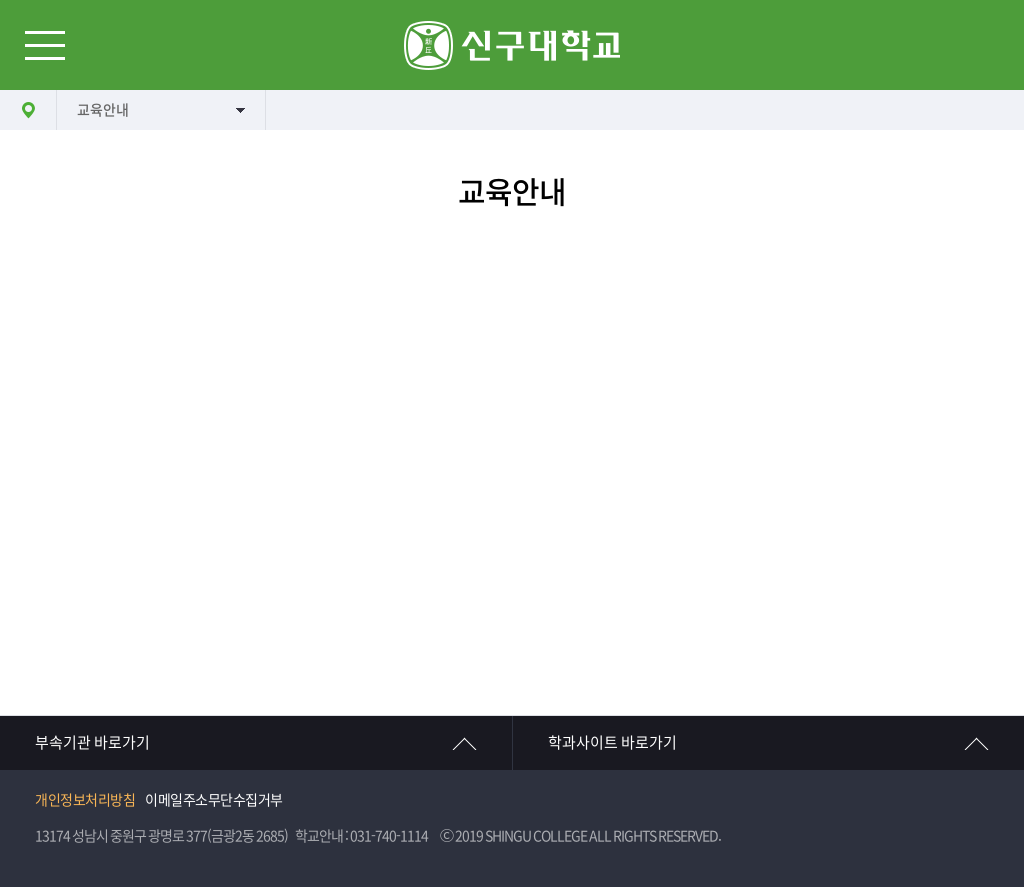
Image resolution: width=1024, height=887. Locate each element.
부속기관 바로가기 (92, 742)
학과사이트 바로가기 (612, 742)
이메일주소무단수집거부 (214, 800)
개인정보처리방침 (85, 800)
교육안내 (103, 110)
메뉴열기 (45, 45)
